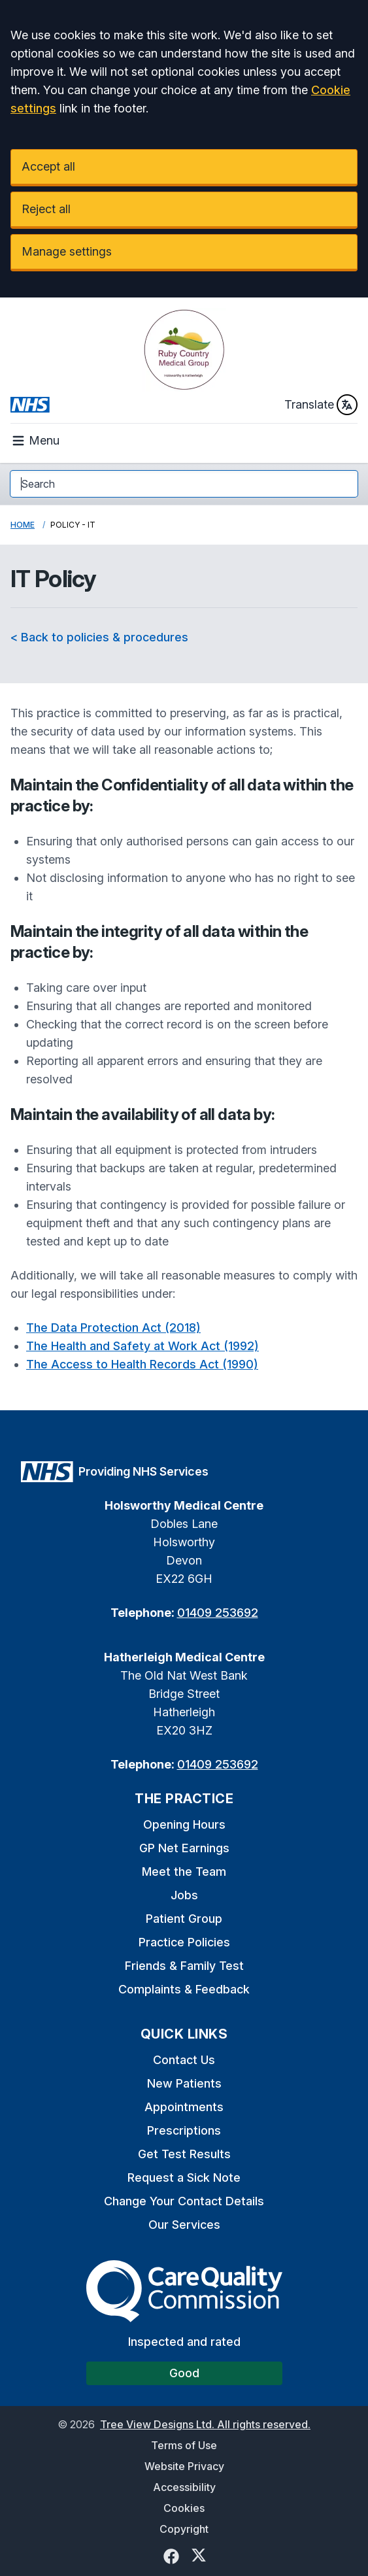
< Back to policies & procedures (99, 637)
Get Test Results (184, 2154)
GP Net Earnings (184, 1848)
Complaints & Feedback (184, 1989)
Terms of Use (184, 2445)
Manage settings (67, 251)
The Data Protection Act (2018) (113, 1327)
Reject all (46, 209)
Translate (321, 404)
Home (22, 525)
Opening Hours (184, 1824)
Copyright (184, 2528)
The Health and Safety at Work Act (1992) (142, 1346)
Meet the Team (184, 1871)
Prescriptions (184, 2130)
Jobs (184, 1895)
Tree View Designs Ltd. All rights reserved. (205, 2424)
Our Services (184, 2224)
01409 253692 (217, 1612)
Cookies (184, 2508)
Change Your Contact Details (184, 2201)
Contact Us (184, 2060)
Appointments (184, 2107)
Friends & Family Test (184, 1966)
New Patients (184, 2083)
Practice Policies (184, 1942)
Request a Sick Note (184, 2177)
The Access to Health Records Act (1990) (142, 1364)
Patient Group (184, 1918)
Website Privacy (184, 2466)
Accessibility (184, 2487)
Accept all (48, 166)
